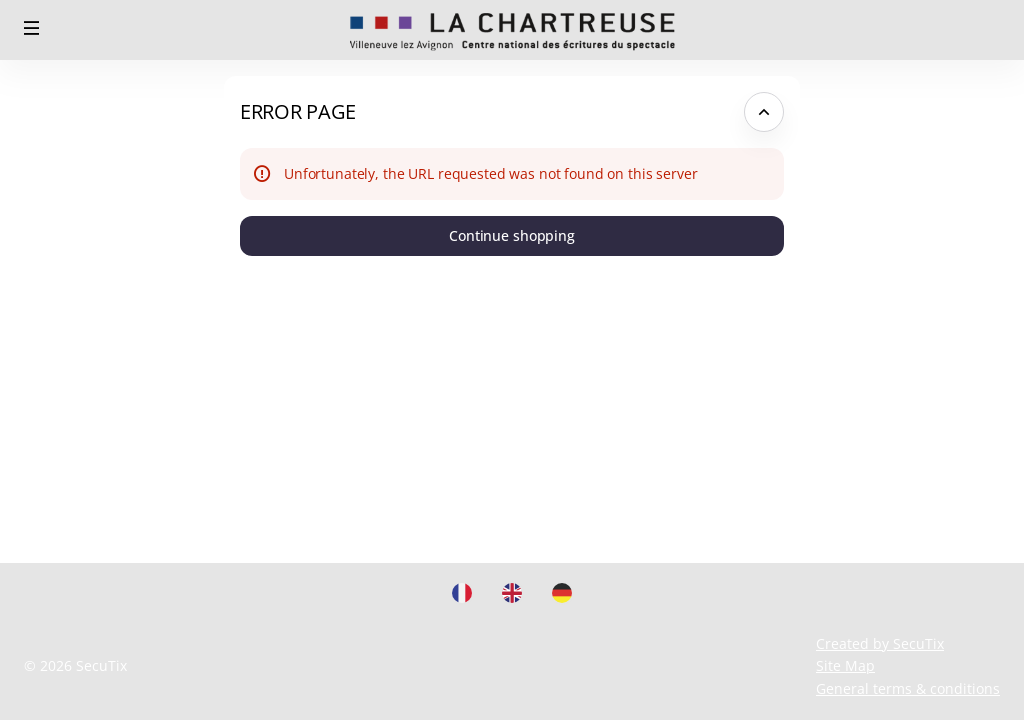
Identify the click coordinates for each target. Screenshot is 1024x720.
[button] (32, 28)
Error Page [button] (298, 111)
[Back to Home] (512, 30)
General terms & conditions (908, 688)
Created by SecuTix (880, 643)
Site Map (845, 665)
